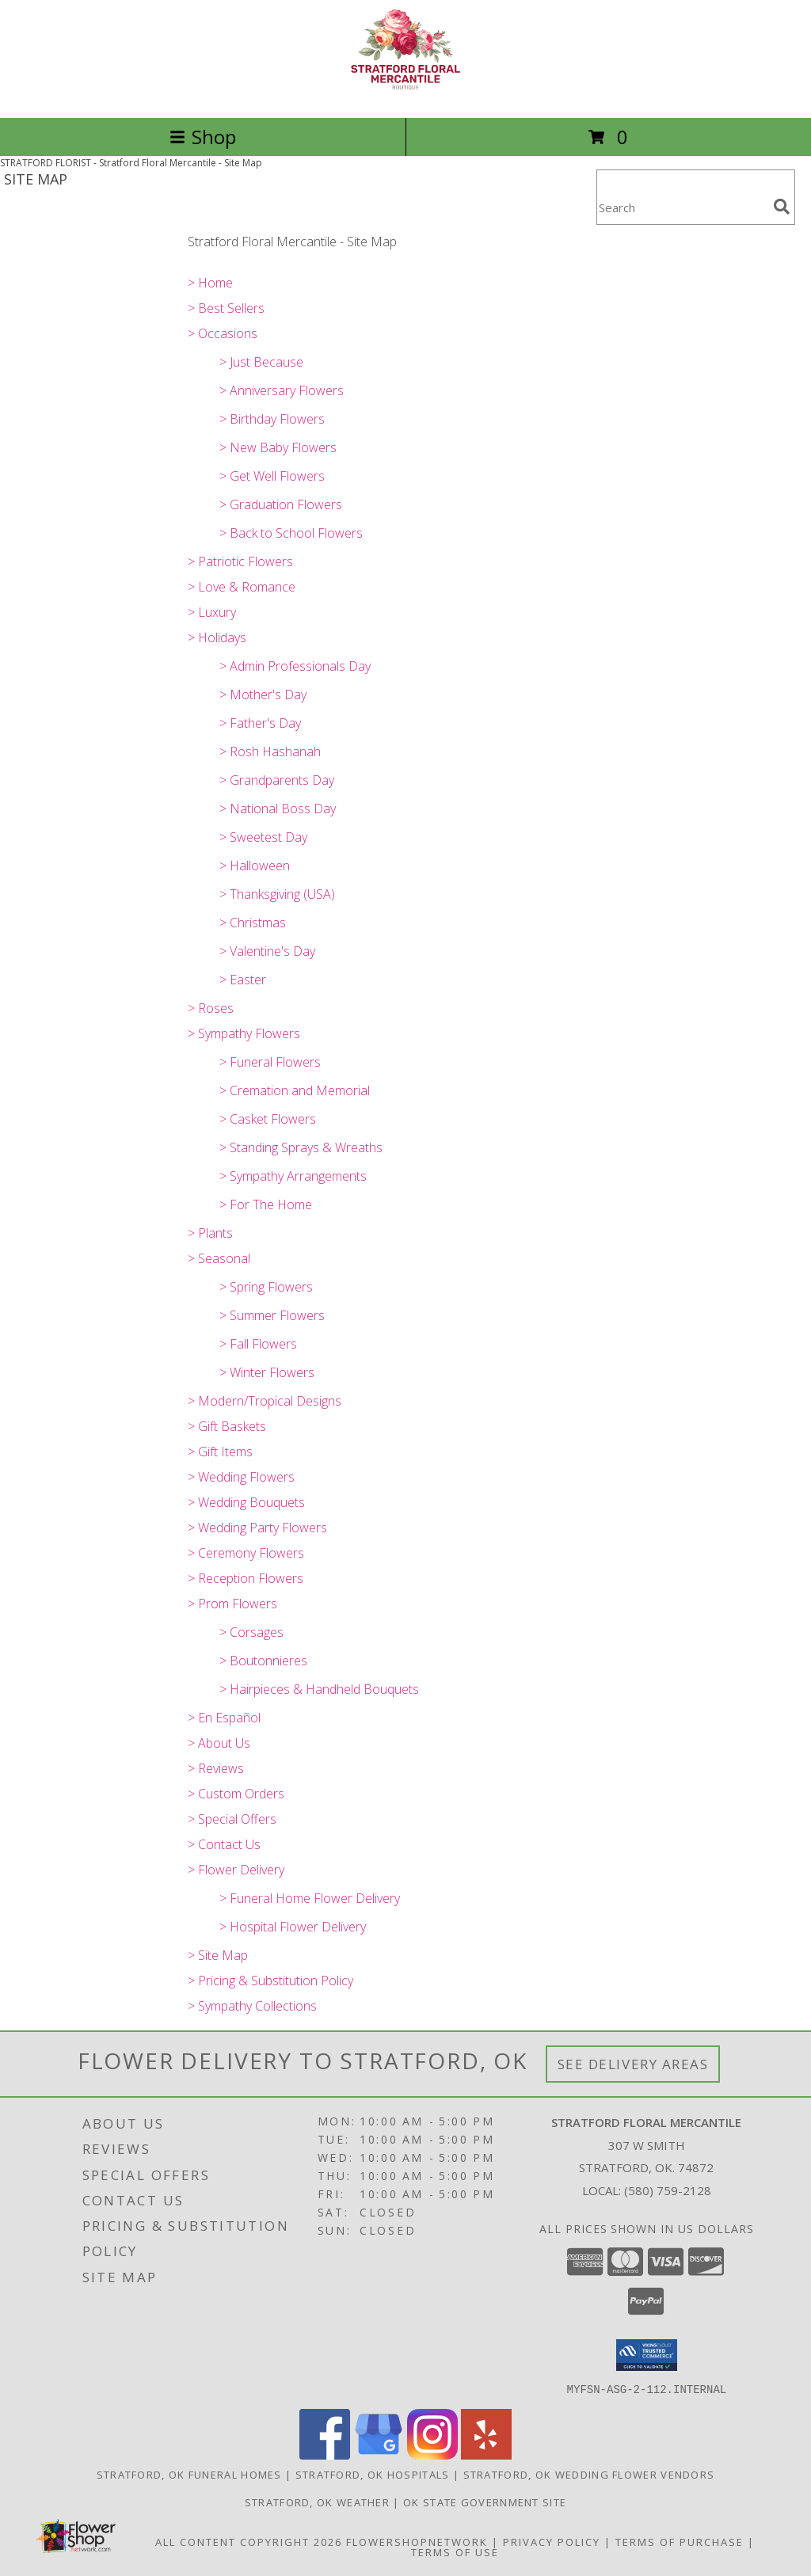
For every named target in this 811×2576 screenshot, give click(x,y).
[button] (646, 2355)
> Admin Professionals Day (295, 666)
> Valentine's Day (267, 951)
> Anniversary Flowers (281, 390)
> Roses (211, 1008)
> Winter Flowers (266, 1372)
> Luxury (212, 612)
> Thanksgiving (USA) (277, 894)
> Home (210, 282)
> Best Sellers (226, 308)
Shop (202, 137)
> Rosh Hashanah (270, 751)
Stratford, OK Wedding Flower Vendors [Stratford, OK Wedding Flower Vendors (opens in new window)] (589, 2474)
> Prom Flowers (232, 1603)
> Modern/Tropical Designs (264, 1401)
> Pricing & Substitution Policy (270, 1980)
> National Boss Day (277, 808)
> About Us (219, 1743)
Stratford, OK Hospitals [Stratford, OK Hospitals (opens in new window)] (372, 2474)
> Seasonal (219, 1258)
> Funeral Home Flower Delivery (309, 1898)
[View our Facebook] (324, 2454)
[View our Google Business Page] (378, 2454)
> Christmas (252, 922)
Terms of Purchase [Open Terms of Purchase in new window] (679, 2541)
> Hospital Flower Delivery (292, 1926)
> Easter (242, 979)
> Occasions (222, 333)
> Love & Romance (241, 586)
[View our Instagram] (432, 2454)
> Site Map (218, 1955)
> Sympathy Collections (252, 2006)
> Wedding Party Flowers (257, 1527)
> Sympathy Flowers (244, 1033)
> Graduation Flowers (280, 504)
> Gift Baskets (227, 1426)
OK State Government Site (484, 2501)
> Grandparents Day (276, 780)
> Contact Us (224, 1844)
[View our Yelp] (486, 2454)
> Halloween (254, 865)
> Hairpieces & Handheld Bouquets (319, 1689)
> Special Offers (232, 1819)
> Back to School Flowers (291, 533)
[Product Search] (682, 207)
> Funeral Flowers (270, 1062)
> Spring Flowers (266, 1287)
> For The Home (265, 1204)
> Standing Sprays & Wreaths (301, 1147)
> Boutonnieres (263, 1660)
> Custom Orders (236, 1793)
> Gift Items (220, 1451)
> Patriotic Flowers (240, 561)
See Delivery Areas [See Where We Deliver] (633, 2064)
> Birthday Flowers (272, 419)
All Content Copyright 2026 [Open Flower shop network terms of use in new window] (248, 2541)
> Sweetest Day (263, 837)
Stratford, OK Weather (317, 2501)
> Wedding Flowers (241, 1477)
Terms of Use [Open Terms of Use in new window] (455, 2551)
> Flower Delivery (236, 1869)
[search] (781, 206)
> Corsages (251, 1632)
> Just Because (261, 362)
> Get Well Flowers (272, 476)
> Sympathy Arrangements (293, 1176)
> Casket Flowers (267, 1119)
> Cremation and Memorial (294, 1090)
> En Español (224, 1717)
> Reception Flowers (245, 1578)
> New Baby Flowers (278, 447)
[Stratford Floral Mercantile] (405, 94)
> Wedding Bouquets (246, 1502)
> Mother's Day (263, 694)
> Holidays (217, 637)
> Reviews (216, 1768)
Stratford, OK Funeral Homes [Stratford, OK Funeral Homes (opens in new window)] (189, 2474)
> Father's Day (260, 723)
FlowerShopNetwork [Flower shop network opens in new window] (417, 2541)
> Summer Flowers (272, 1315)
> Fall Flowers (258, 1344)
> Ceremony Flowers (246, 1553)
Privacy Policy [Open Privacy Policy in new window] (551, 2541)
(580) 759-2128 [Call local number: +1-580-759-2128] (667, 2190)
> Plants (210, 1233)
